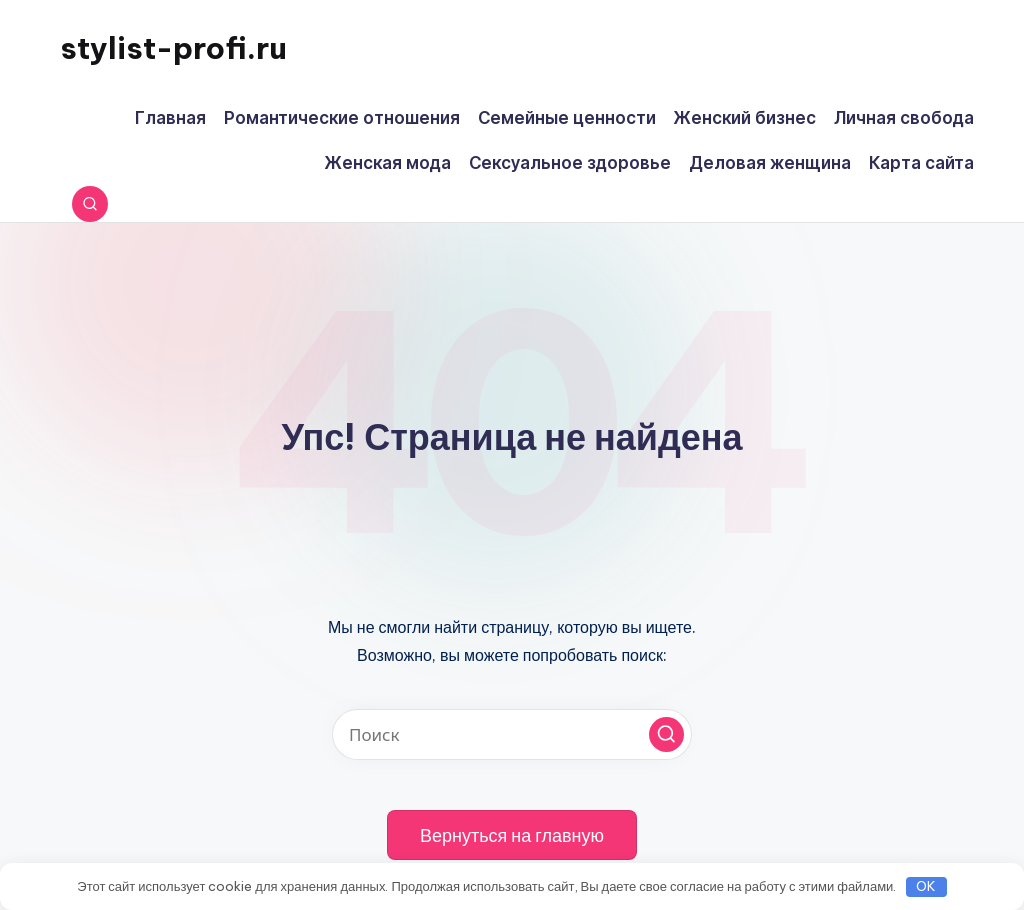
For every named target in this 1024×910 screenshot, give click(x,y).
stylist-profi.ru (173, 48)
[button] (666, 734)
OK (926, 886)
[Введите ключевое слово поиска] (512, 734)
